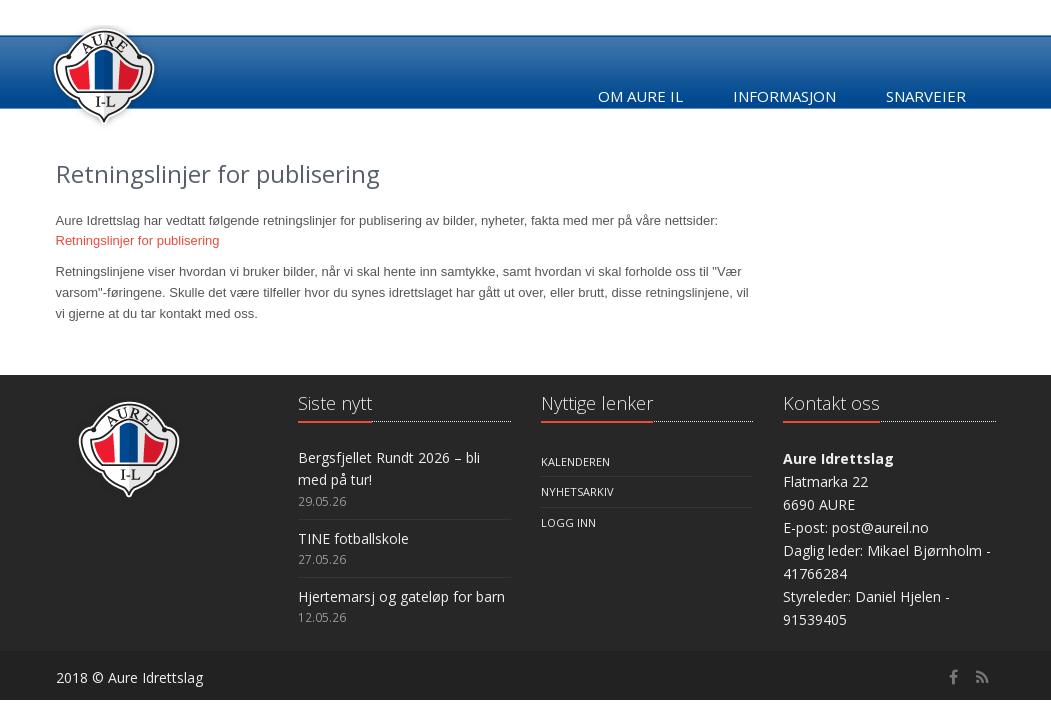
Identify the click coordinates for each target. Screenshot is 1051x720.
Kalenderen (575, 461)
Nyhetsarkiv (577, 491)
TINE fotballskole (353, 538)
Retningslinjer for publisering (138, 240)
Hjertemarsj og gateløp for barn (401, 596)
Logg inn (568, 522)
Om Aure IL (640, 96)
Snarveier (926, 96)
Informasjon (784, 96)
